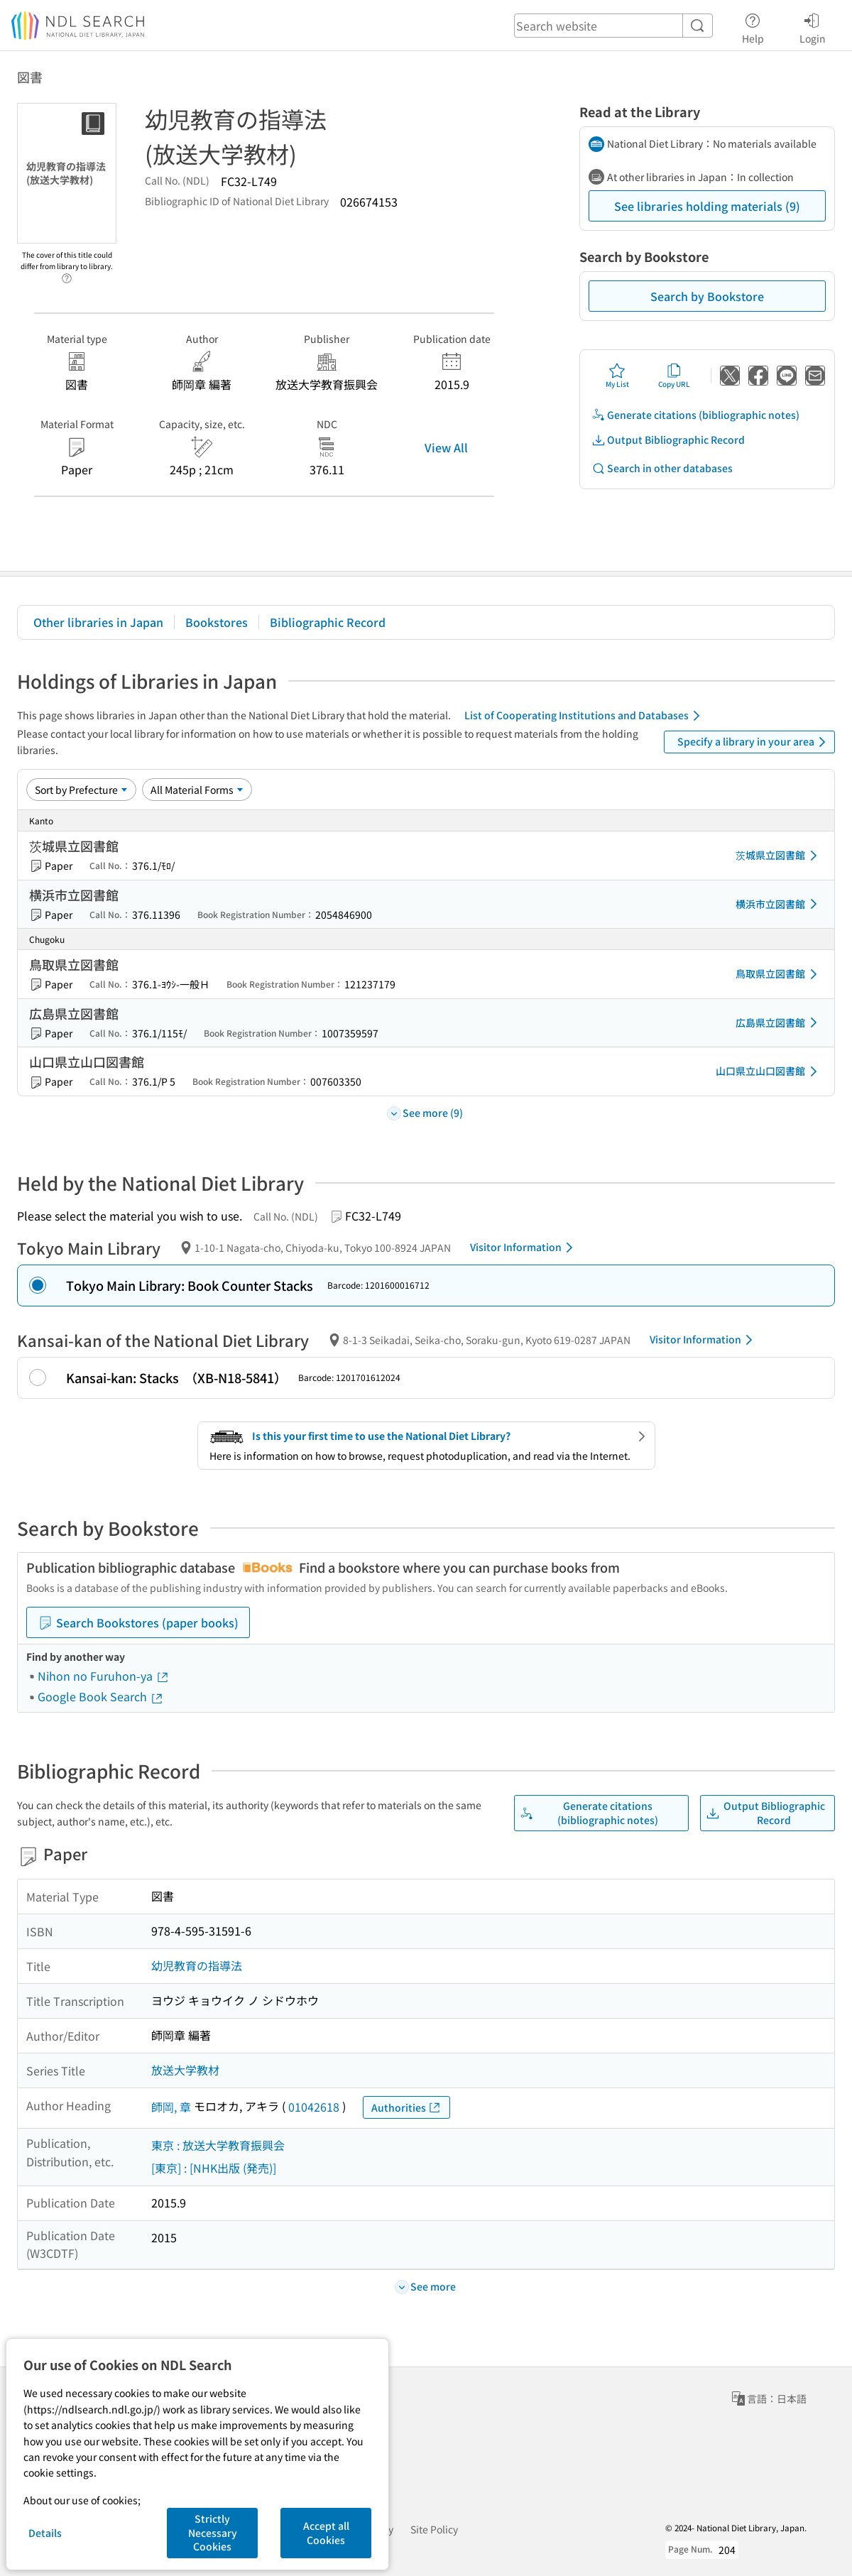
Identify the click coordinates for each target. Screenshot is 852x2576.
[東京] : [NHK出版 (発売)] (213, 2167)
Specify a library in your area (754, 742)
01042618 (313, 2106)
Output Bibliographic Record (668, 439)
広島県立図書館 (779, 1022)
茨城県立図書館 (779, 855)
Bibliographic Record (328, 622)
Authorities (406, 2107)
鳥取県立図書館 (779, 974)
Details (45, 2533)
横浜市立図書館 (779, 903)
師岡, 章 (171, 2106)
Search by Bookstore (707, 296)
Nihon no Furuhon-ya (104, 1675)
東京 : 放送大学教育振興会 (218, 2145)
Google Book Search (101, 1696)
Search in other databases (662, 468)
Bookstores (216, 622)
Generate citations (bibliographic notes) (695, 415)
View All (446, 447)
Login (812, 26)
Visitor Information (524, 1247)
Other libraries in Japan (98, 622)
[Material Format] (197, 789)
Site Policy (434, 2529)
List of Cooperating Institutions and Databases (584, 715)
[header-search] (613, 25)
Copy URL (674, 375)
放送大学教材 (185, 2069)
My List (617, 375)
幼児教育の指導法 (196, 1965)
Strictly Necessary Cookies (212, 2532)
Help (753, 26)
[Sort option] (81, 789)
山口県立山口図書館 (769, 1071)
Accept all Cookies (326, 2532)
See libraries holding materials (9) (707, 205)
